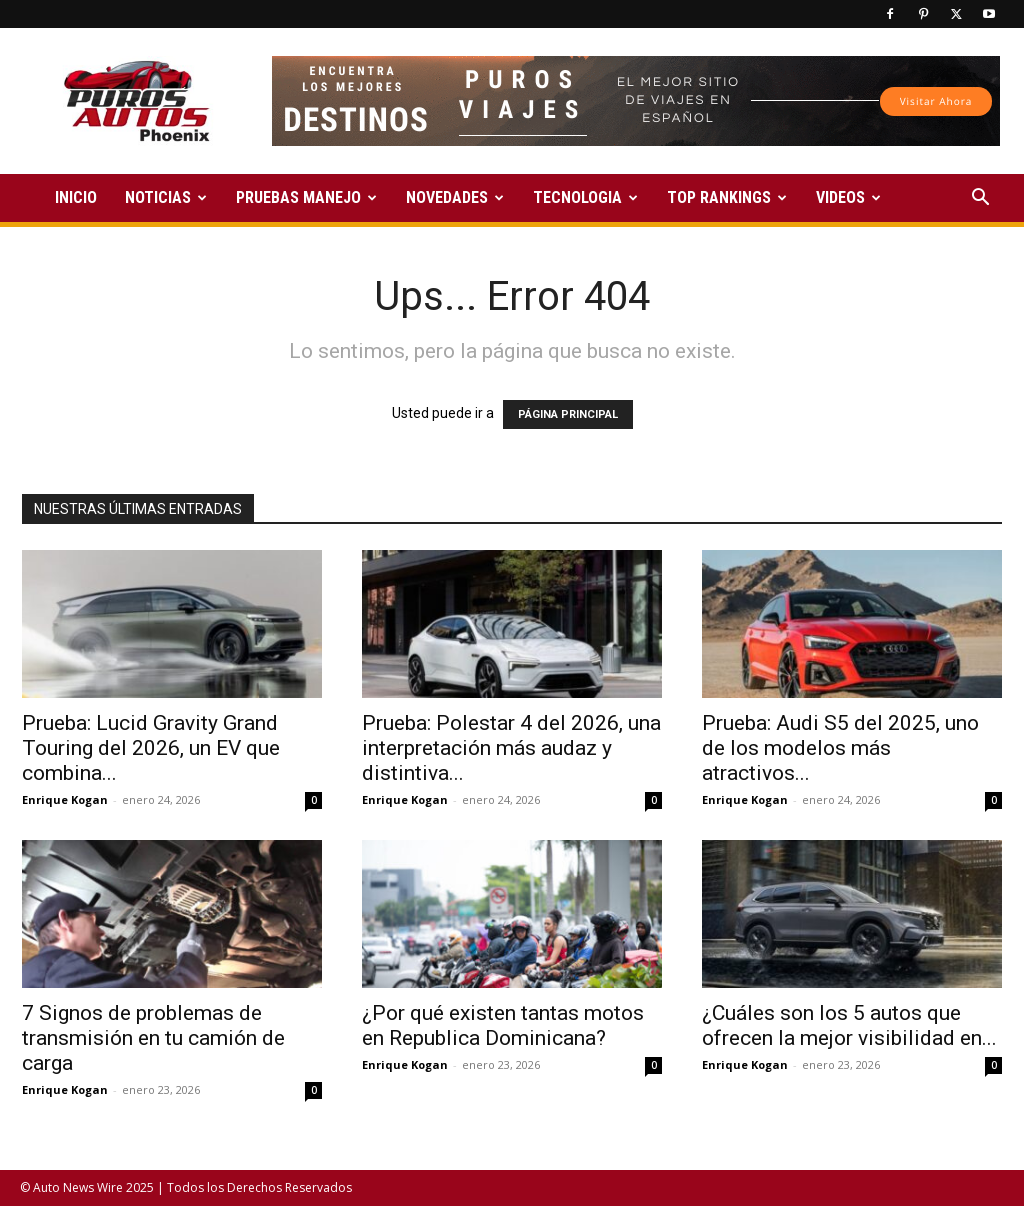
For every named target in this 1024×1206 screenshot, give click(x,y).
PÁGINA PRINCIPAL (568, 414)
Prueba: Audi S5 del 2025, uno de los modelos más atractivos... (840, 748)
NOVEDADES (455, 197)
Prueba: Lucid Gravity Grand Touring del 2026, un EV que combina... (151, 748)
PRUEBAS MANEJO (306, 197)
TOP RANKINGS (727, 197)
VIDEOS (848, 197)
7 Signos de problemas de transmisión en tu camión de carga (153, 1038)
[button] (980, 199)
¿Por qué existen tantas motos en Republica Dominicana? (503, 1025)
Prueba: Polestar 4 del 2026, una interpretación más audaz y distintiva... (511, 748)
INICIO (76, 197)
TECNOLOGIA (585, 197)
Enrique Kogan (65, 799)
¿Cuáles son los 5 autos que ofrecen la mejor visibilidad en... (849, 1025)
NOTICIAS (166, 197)
